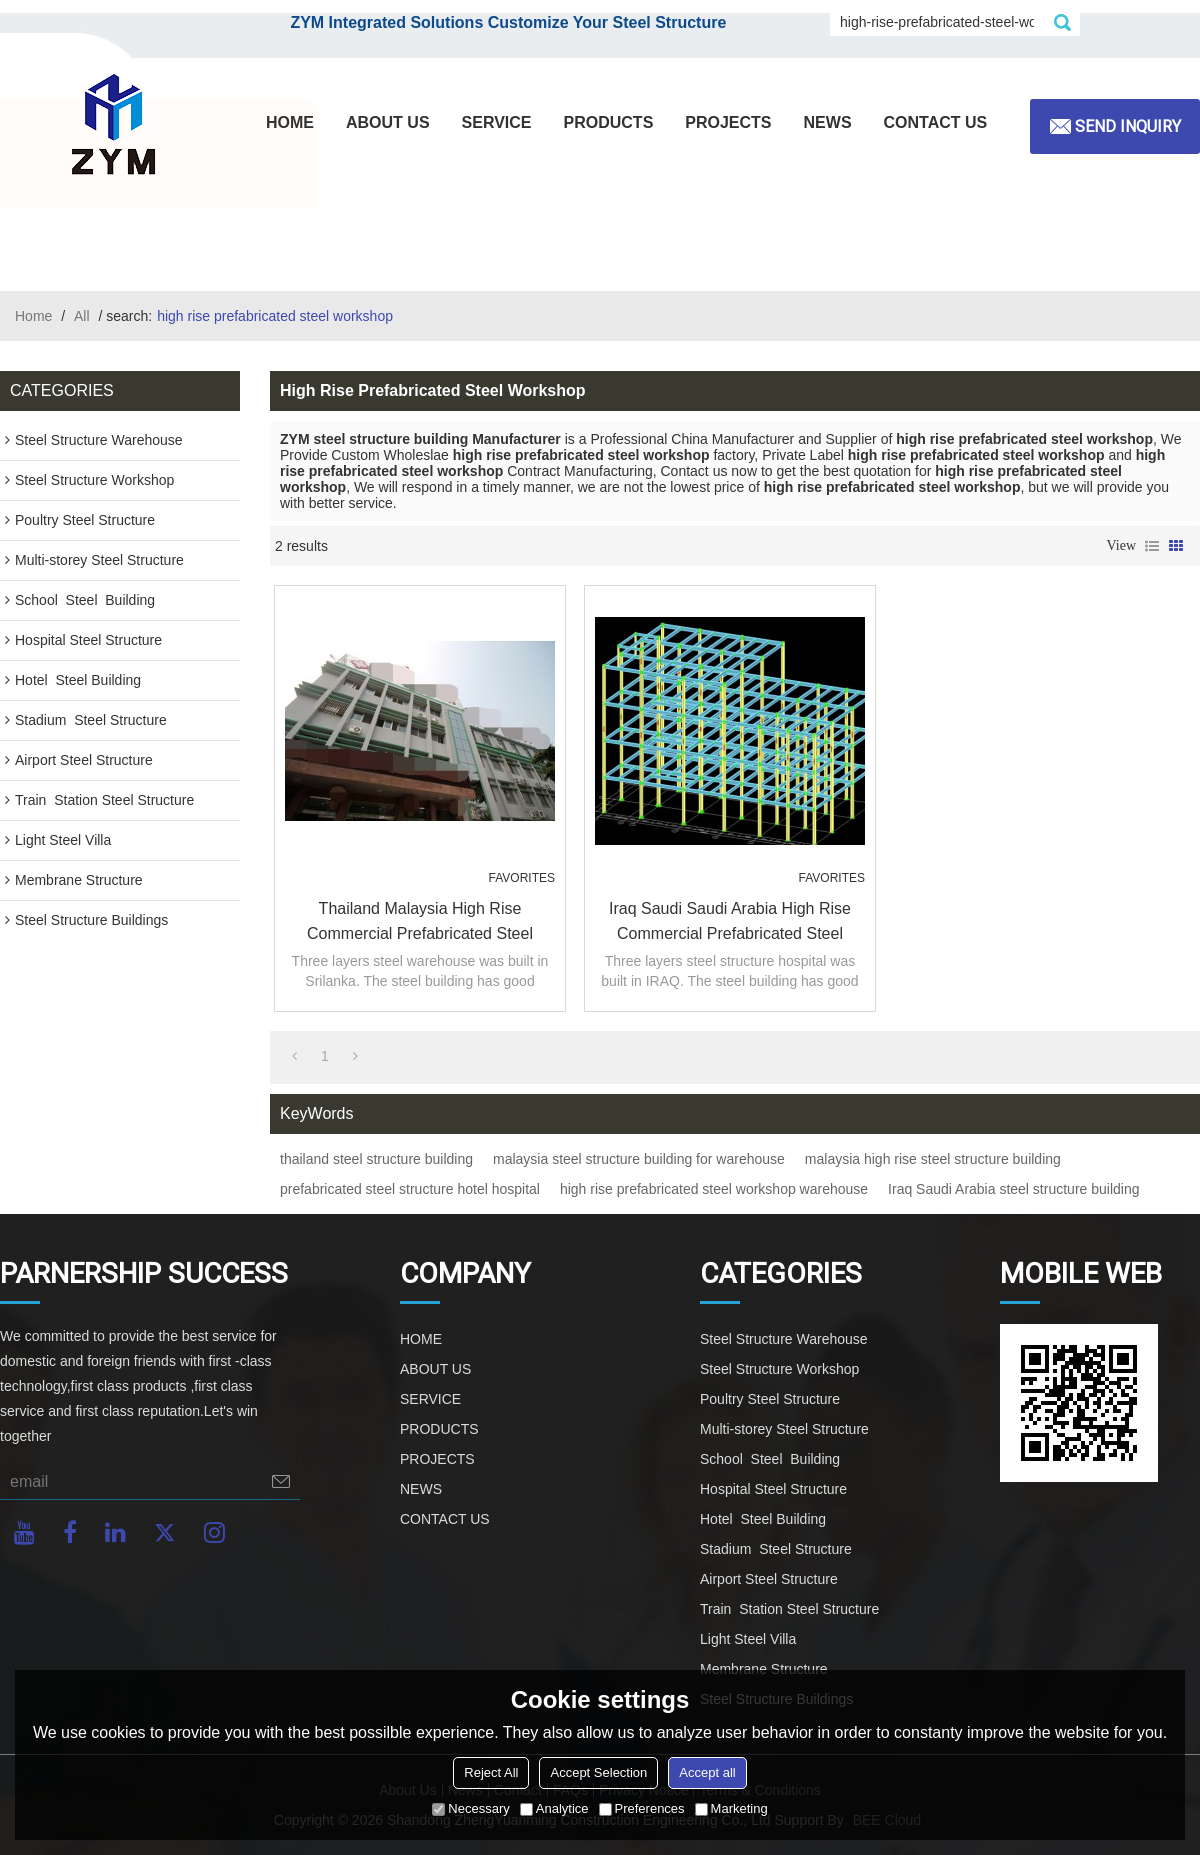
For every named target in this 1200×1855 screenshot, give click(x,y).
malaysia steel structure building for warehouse (639, 1159)
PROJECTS (728, 122)
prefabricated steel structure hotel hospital (410, 1189)
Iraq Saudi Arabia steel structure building (1013, 1189)
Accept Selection (598, 1772)
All (82, 316)
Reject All (491, 1772)
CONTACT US (936, 122)
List (1152, 546)
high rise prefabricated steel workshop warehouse (714, 1189)
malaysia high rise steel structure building (933, 1159)
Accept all (707, 1772)
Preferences (642, 1808)
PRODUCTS (609, 122)
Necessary (470, 1808)
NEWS (828, 122)
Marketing (731, 1808)
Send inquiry (1128, 126)
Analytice (554, 1808)
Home (33, 316)
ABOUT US (388, 122)
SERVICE (497, 122)
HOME (290, 122)
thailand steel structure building (376, 1159)
